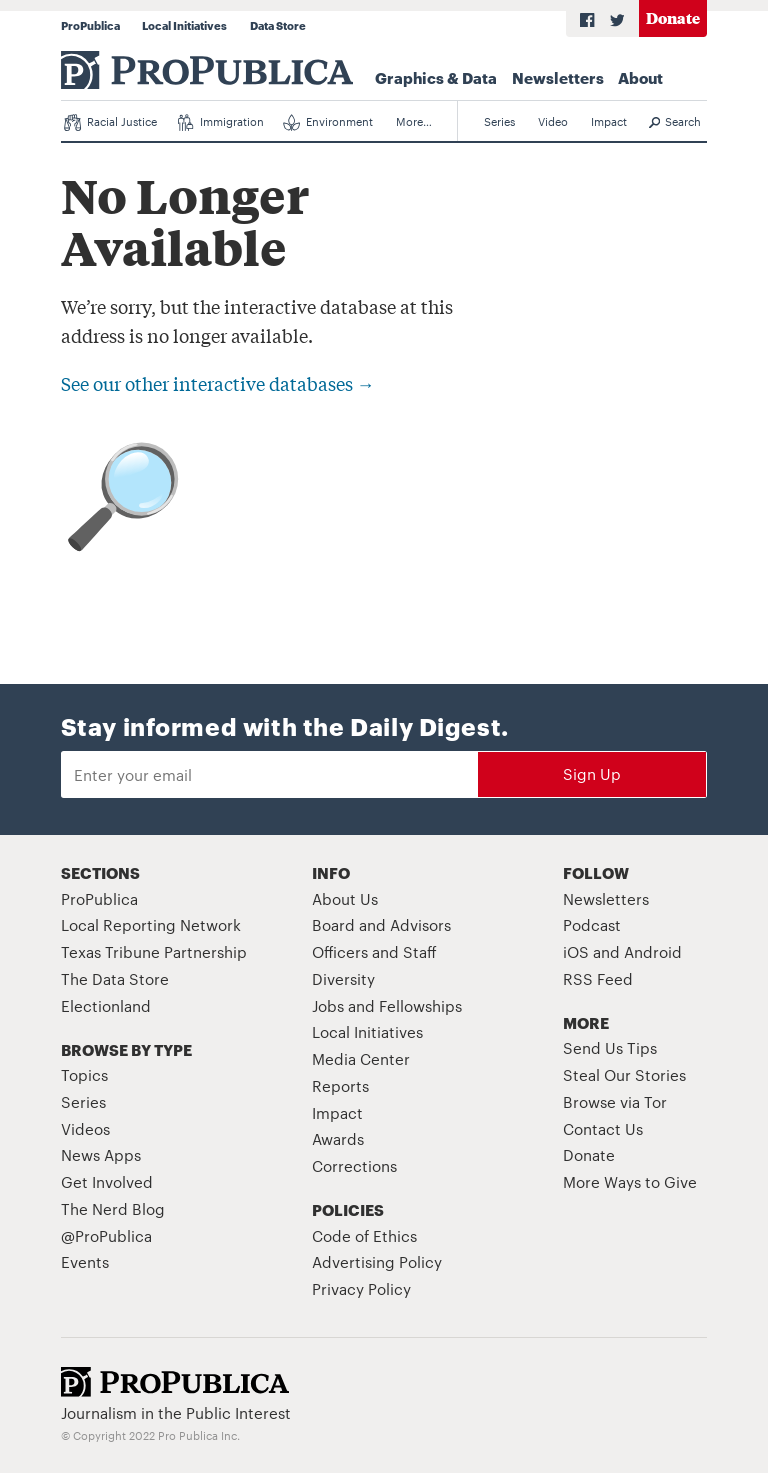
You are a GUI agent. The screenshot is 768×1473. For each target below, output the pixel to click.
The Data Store (115, 978)
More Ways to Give (630, 1181)
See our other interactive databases (218, 383)
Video (553, 121)
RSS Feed (598, 978)
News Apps (101, 1154)
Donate (673, 17)
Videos (85, 1128)
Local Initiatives (184, 25)
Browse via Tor (615, 1101)
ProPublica (90, 25)
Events (85, 1261)
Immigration (220, 122)
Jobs (328, 1005)
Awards (338, 1138)
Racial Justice (110, 122)
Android (653, 951)
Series (499, 121)
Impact (609, 121)
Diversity (343, 978)
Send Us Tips (610, 1047)
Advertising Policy (377, 1261)
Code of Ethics (364, 1235)
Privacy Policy (361, 1288)
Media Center (361, 1058)
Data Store (278, 25)
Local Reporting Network (151, 924)
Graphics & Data (436, 77)
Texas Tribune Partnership (154, 951)
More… (414, 121)
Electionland (106, 1005)
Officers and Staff (374, 951)
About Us (345, 898)
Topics (84, 1074)
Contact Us (603, 1128)
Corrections (354, 1165)
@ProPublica (106, 1235)
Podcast (592, 924)
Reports (340, 1085)
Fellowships (420, 1005)
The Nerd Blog (113, 1208)
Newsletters (558, 77)
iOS (576, 951)
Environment (328, 122)
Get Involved (107, 1181)
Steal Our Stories (624, 1074)
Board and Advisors (381, 924)
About (640, 77)
